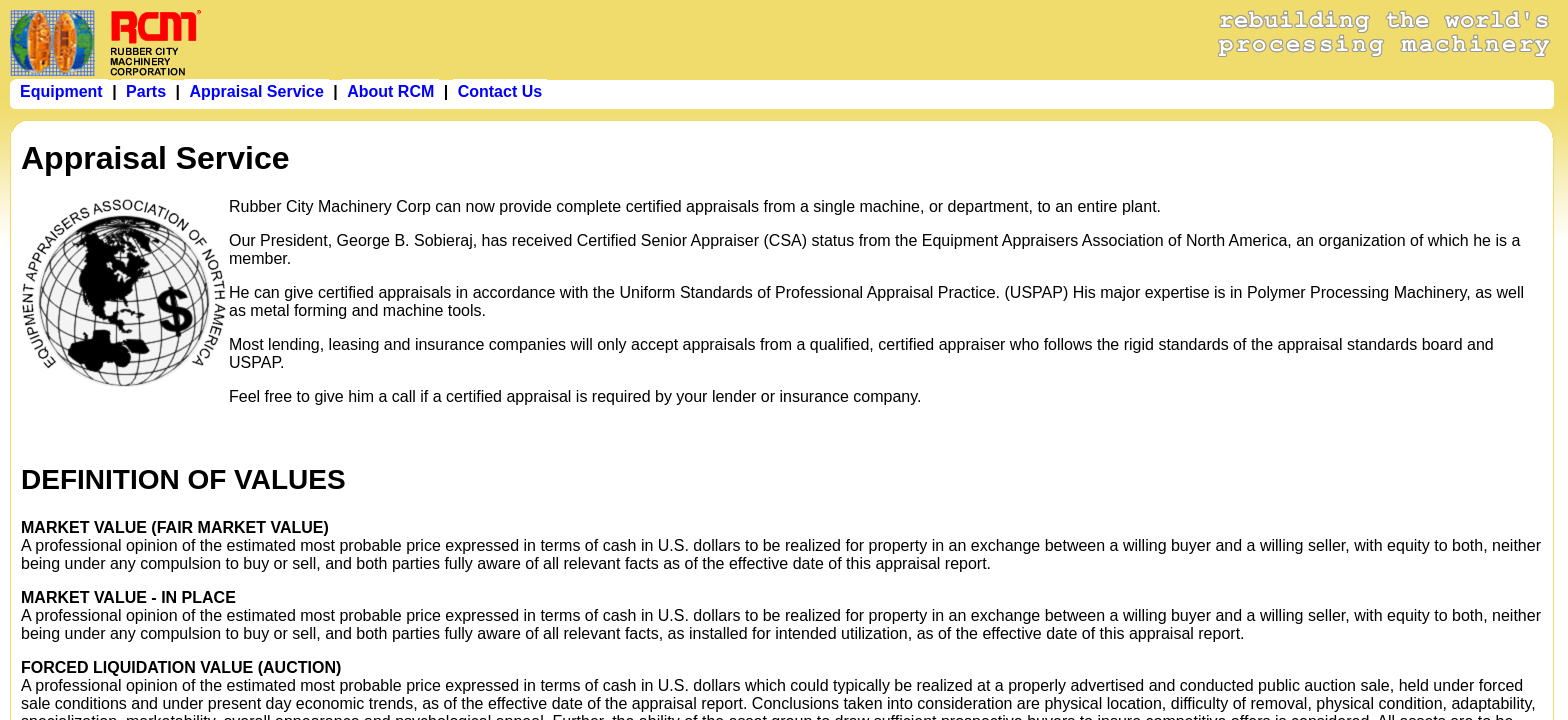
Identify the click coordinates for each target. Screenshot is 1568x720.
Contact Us (500, 91)
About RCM (390, 91)
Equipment (61, 91)
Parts (146, 91)
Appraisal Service (256, 91)
